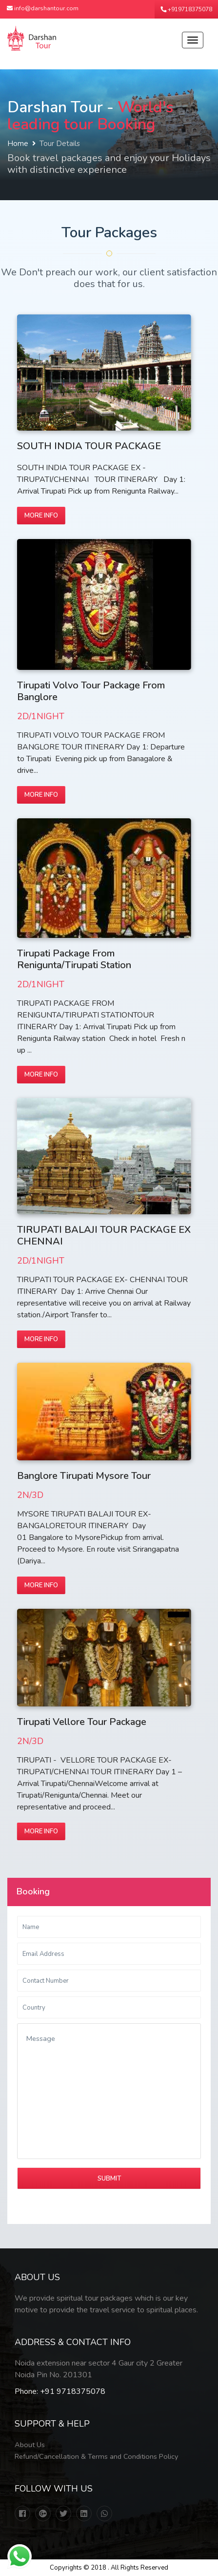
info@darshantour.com (43, 8)
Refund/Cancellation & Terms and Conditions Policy (96, 2456)
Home (17, 143)
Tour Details (60, 143)
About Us (30, 2445)
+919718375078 (186, 9)
